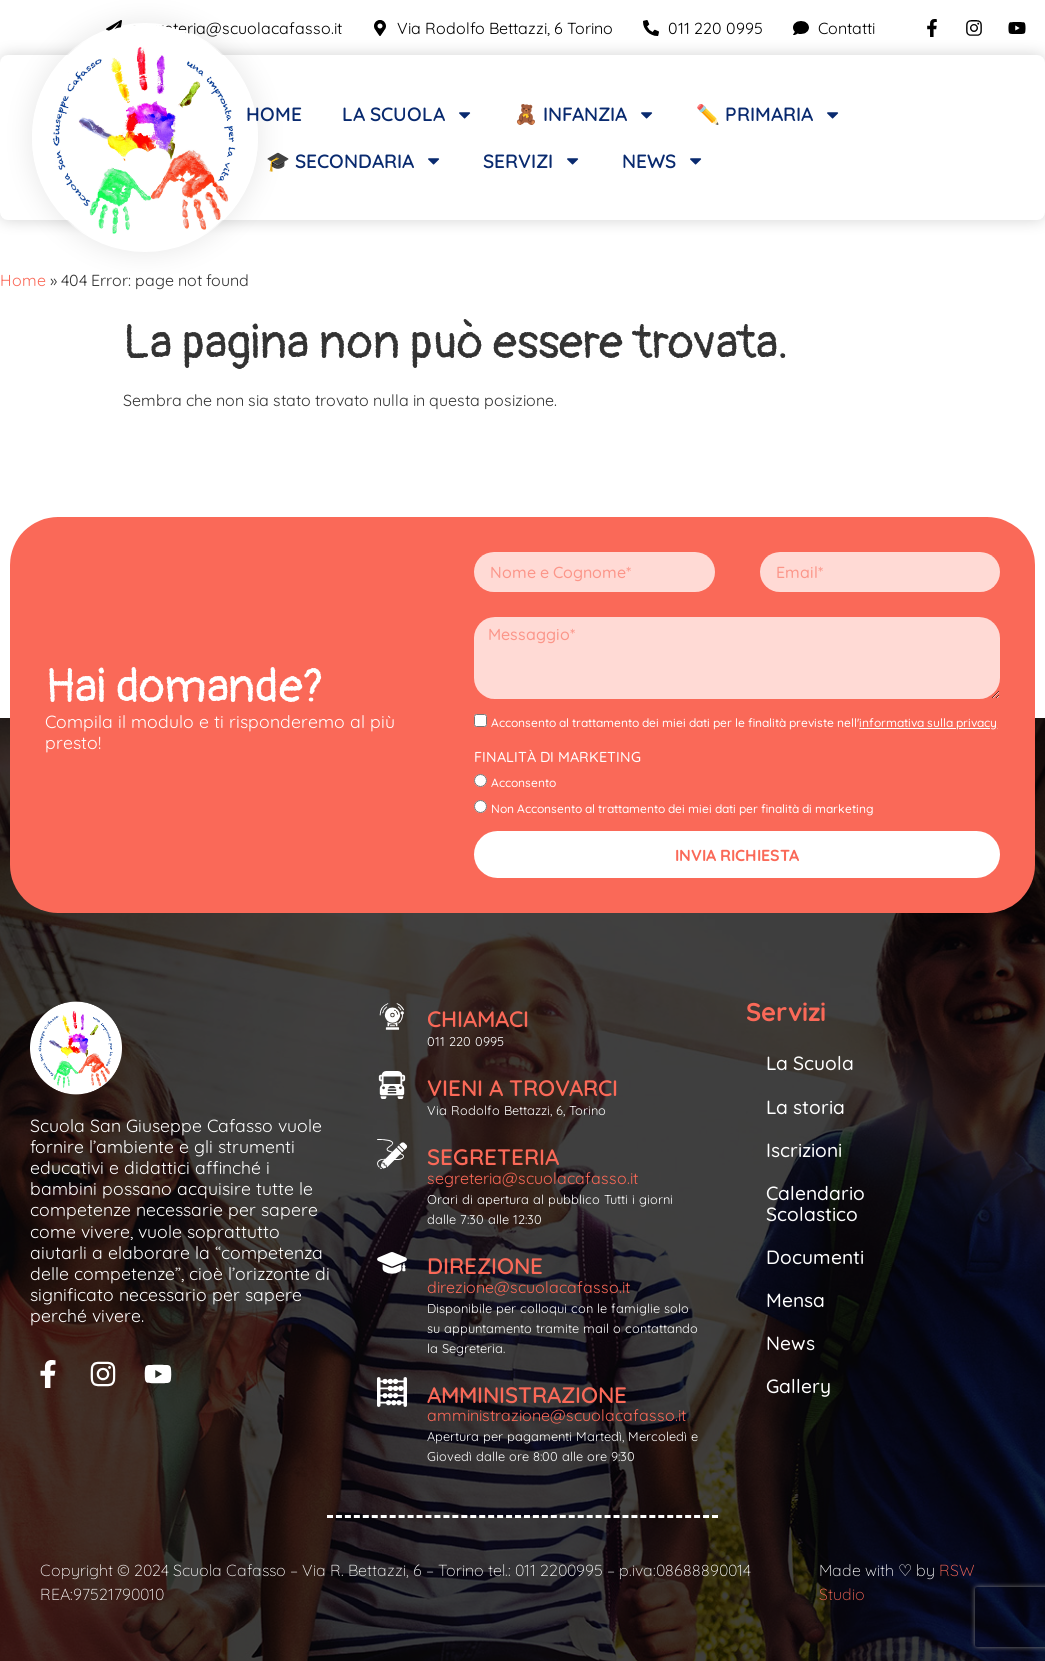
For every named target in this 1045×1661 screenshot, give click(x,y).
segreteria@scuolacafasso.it (532, 1178)
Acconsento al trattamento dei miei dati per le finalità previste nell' (744, 722)
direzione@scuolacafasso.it (528, 1287)
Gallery (798, 1386)
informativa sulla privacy (928, 722)
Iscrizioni (804, 1150)
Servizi (532, 160)
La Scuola (810, 1063)
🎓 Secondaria (354, 160)
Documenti (815, 1257)
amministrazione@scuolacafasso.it (556, 1415)
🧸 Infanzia (585, 114)
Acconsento (523, 782)
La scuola (408, 114)
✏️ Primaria (769, 114)
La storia (805, 1107)
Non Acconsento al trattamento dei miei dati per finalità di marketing (682, 807)
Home (274, 114)
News (663, 160)
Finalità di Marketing (557, 757)
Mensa (795, 1300)
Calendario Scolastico (815, 1203)
